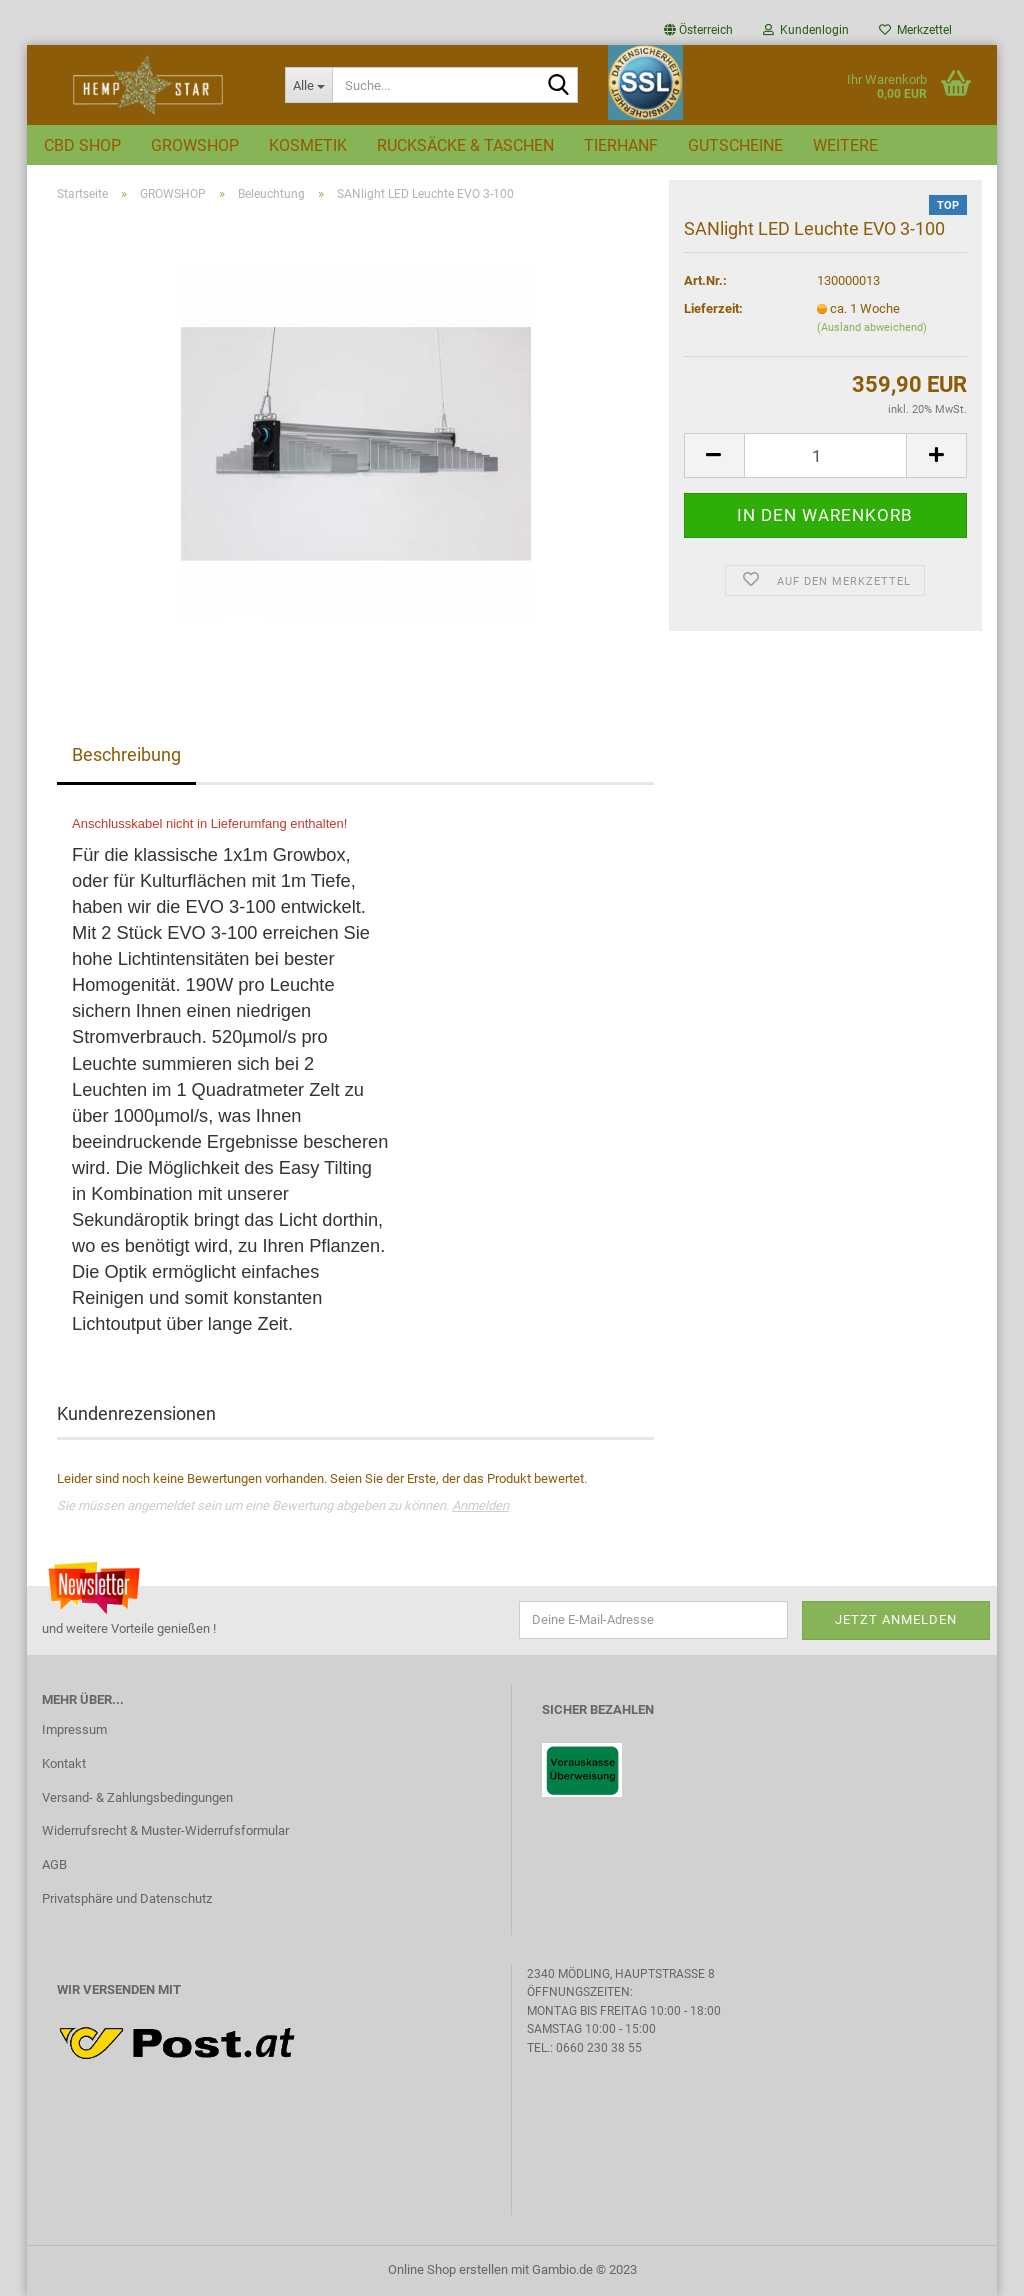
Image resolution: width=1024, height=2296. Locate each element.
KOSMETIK (308, 145)
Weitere (845, 145)
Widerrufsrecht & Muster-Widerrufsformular (165, 1830)
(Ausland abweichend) (872, 327)
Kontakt (64, 1763)
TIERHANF (621, 145)
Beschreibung (126, 754)
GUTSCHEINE (735, 145)
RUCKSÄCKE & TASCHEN (465, 145)
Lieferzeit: (713, 308)
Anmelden (480, 1505)
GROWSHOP (195, 145)
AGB (54, 1864)
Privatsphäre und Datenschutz (127, 1898)
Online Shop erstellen (448, 2269)
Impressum (74, 1729)
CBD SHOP (82, 145)
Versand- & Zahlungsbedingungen (137, 1797)
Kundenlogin (806, 30)
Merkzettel (915, 30)
